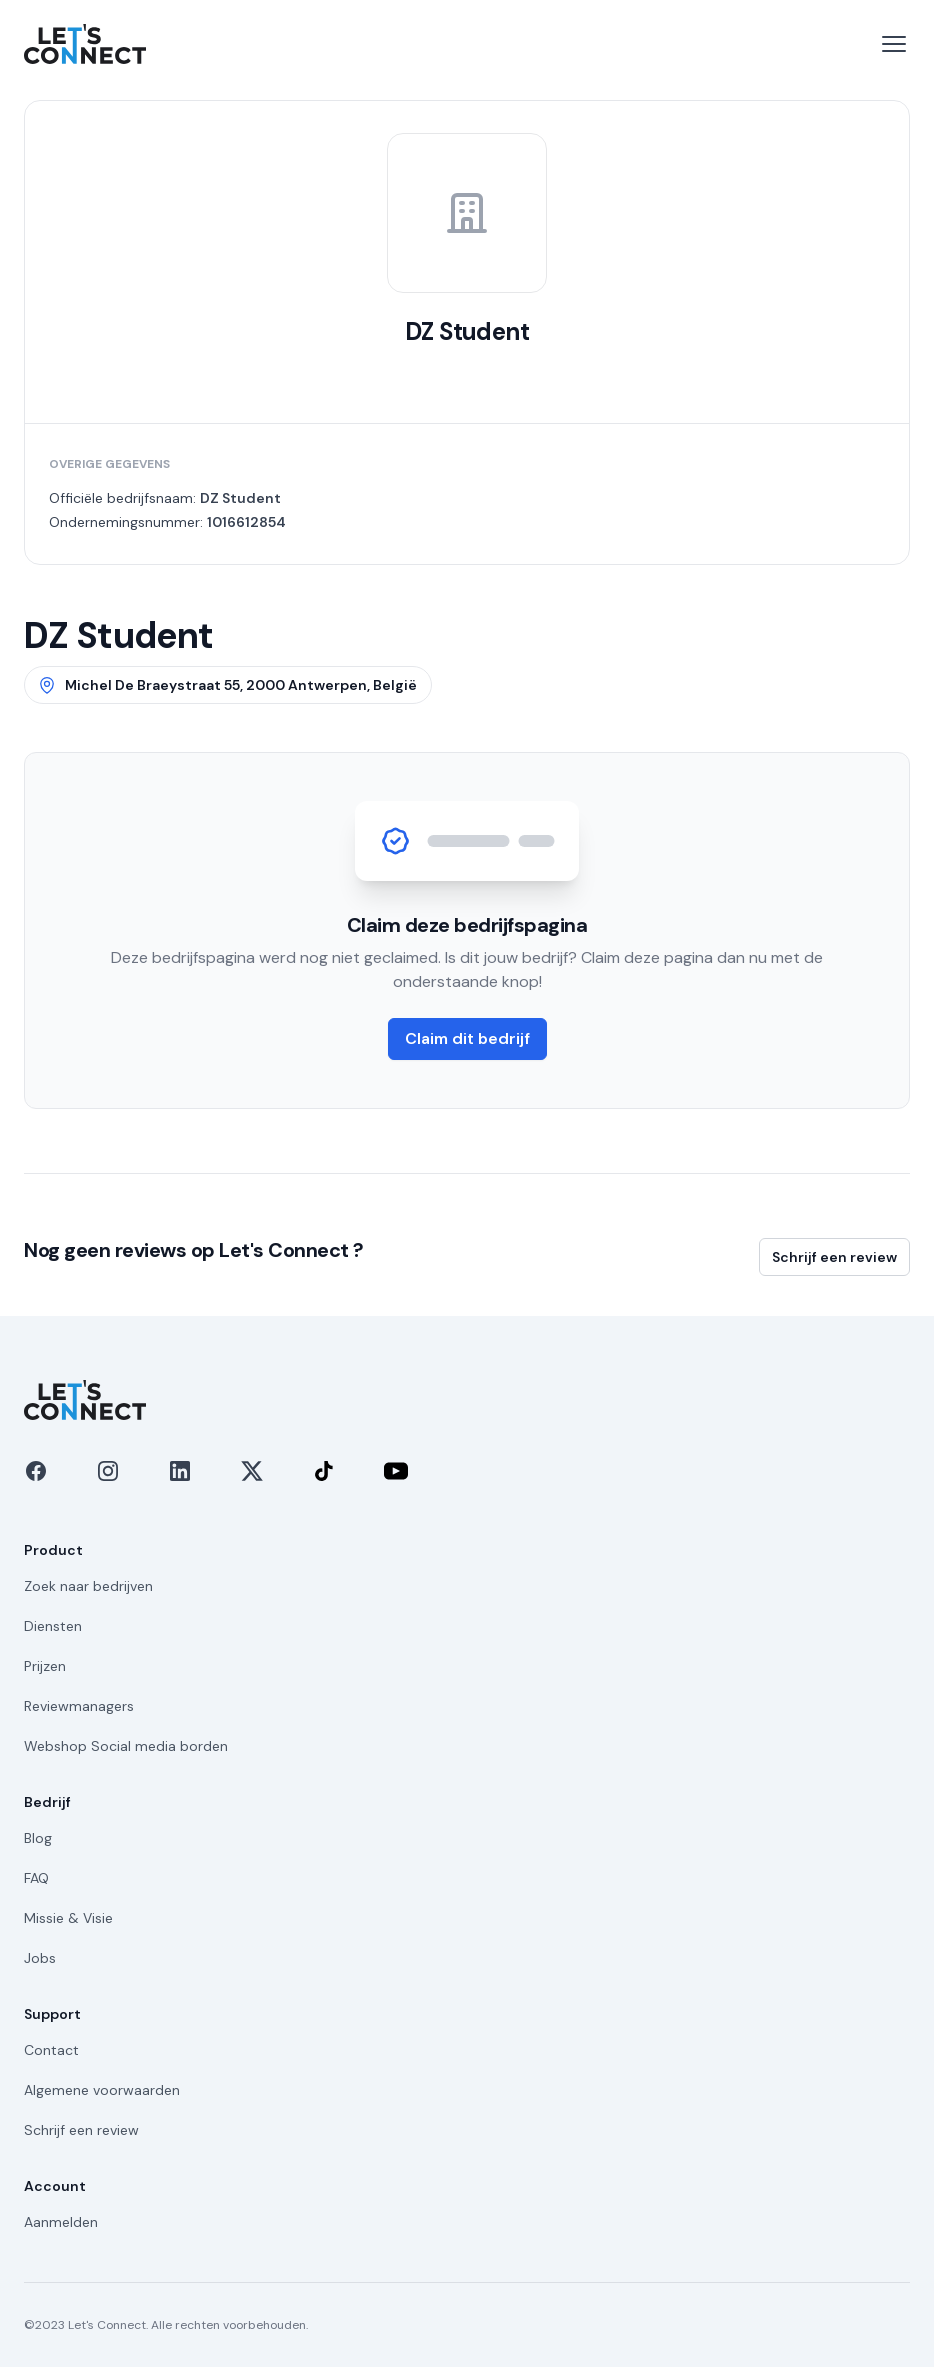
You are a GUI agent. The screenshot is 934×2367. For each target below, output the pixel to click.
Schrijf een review (834, 1257)
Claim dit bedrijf (467, 1038)
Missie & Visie (68, 1918)
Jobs (40, 1958)
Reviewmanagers (79, 1706)
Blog (38, 1838)
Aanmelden (61, 2222)
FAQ (36, 1878)
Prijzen (45, 1666)
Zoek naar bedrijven (88, 1586)
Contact (51, 2050)
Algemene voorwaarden (102, 2090)
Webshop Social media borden (126, 1746)
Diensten (53, 1626)
